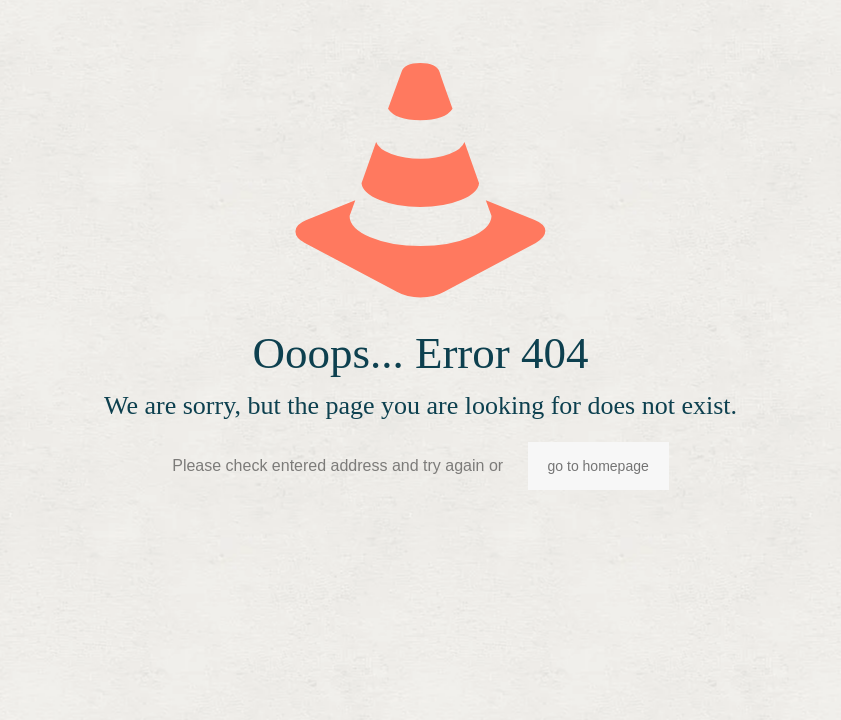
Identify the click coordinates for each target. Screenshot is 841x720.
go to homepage (598, 466)
